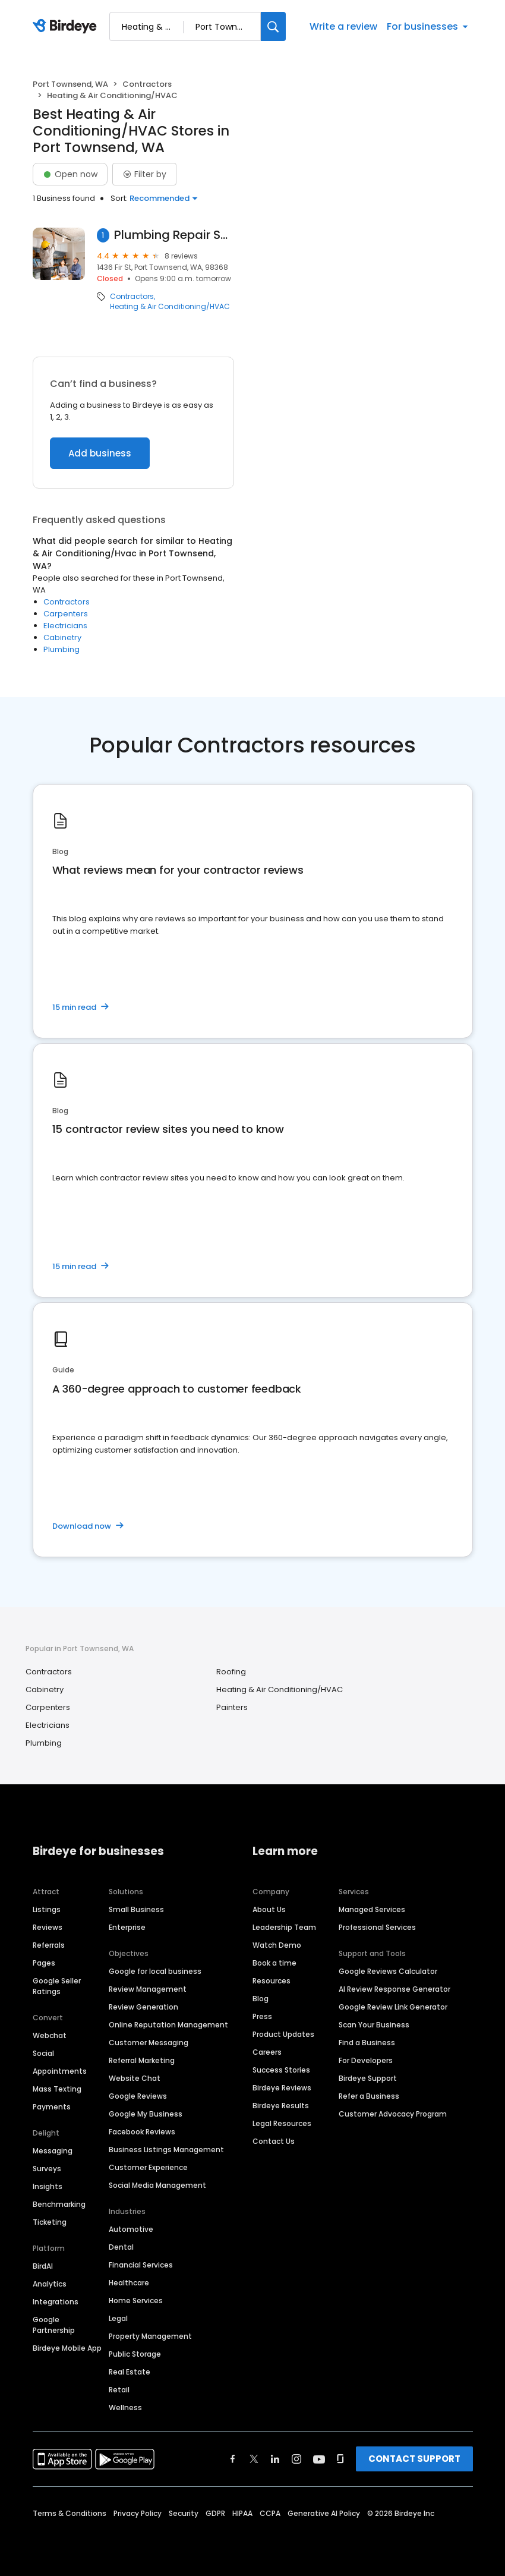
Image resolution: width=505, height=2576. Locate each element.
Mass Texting (57, 2089)
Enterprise (127, 1927)
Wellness (125, 2407)
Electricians (65, 625)
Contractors (147, 84)
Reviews (47, 1927)
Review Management (148, 1989)
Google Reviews (138, 2096)
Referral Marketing (142, 2060)
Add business (99, 453)
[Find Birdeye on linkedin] (275, 2458)
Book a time (274, 1963)
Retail (119, 2390)
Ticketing (50, 2222)
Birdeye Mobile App (67, 2348)
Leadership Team (284, 1927)
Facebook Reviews (142, 2132)
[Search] (273, 26)
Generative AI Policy (324, 2513)
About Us (269, 1909)
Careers (267, 2052)
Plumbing (61, 649)
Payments (52, 2107)
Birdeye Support (368, 2078)
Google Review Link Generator (393, 2007)
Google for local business (155, 1971)
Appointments (60, 2071)
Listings (47, 1909)
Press (262, 2016)
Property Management (150, 2336)
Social (43, 2053)
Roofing (231, 1671)
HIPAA (242, 2513)
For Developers (366, 2060)
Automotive (131, 2229)
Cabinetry (62, 637)
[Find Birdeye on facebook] (233, 2458)
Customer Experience (148, 2167)
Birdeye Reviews (281, 2088)
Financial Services (141, 2265)
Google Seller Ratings (57, 1986)
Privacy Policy (137, 2513)
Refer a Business (369, 2096)
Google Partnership (54, 2324)
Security (183, 2513)
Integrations (55, 2302)
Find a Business (367, 2043)
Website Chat (134, 2078)
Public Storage (135, 2354)
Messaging (52, 2151)
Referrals (49, 1945)
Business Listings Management (166, 2149)
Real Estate (129, 2372)
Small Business (136, 1909)
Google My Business (145, 2114)
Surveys (47, 2169)
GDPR (215, 2513)
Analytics (50, 2284)
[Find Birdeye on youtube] (319, 2458)
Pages (44, 1963)
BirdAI (43, 2266)
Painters (232, 1707)
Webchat (50, 2035)
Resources (271, 1981)
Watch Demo (276, 1945)
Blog (260, 1999)
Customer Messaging (148, 2043)
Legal (118, 2318)
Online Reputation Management (168, 2025)
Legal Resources (281, 2123)
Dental (121, 2247)
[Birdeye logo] (67, 26)
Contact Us (273, 2141)
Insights (47, 2186)
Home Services (136, 2300)
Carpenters (65, 613)
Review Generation (143, 2007)
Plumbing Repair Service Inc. (174, 235)
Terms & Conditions (69, 2513)
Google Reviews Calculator (388, 1971)
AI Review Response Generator (394, 1989)
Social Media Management (157, 2185)
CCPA (270, 2513)
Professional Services (377, 1927)
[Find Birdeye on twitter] (254, 2458)
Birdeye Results (280, 2106)
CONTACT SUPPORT (414, 2458)
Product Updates (283, 2034)
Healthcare (129, 2283)
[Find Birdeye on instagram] (296, 2458)
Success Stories (281, 2070)
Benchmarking (59, 2204)
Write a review (343, 26)
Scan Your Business (374, 2025)
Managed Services (372, 1909)
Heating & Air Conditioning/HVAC (170, 306)
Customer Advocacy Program (393, 2114)
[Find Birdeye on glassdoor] (340, 2458)
